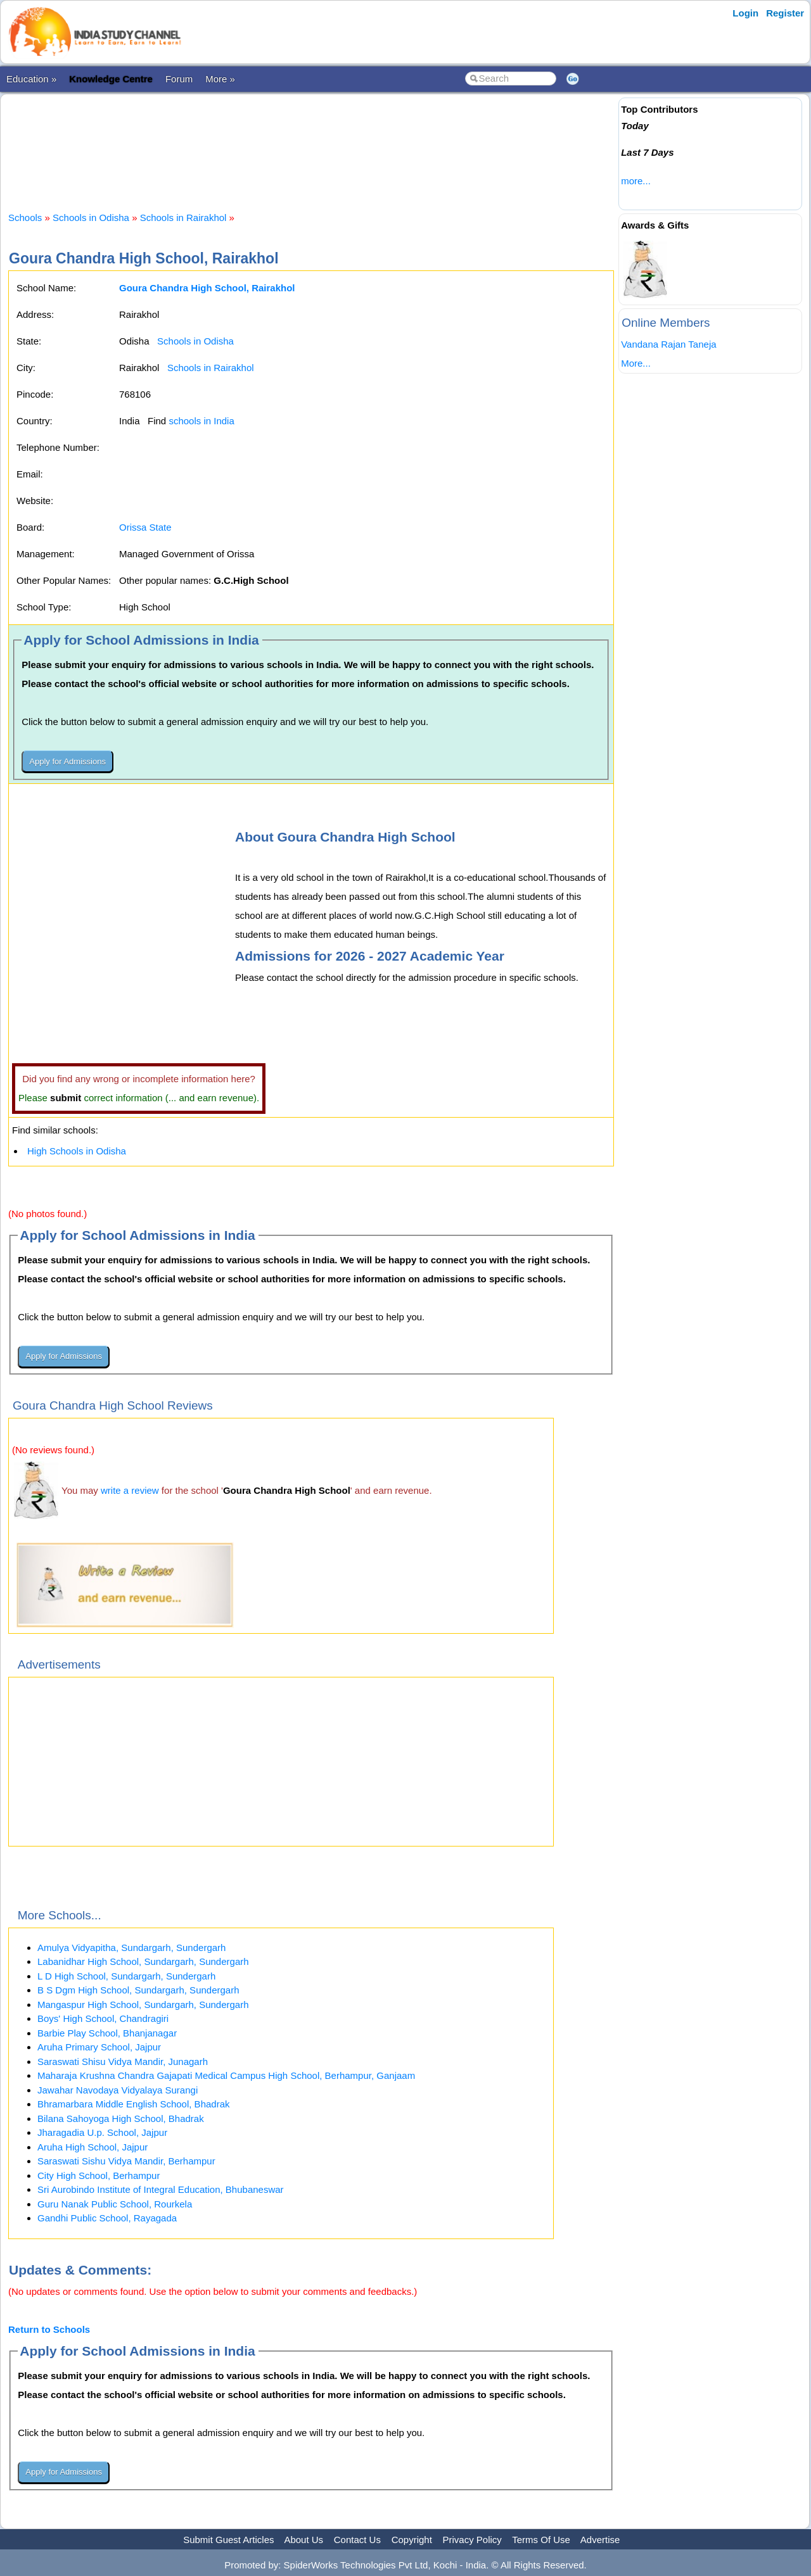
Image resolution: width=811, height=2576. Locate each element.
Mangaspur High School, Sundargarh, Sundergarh (143, 2004)
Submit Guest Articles (228, 2539)
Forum (179, 78)
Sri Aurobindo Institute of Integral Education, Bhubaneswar (160, 2189)
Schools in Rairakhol (183, 217)
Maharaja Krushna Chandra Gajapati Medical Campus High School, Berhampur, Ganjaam (226, 2075)
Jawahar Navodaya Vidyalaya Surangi (117, 2090)
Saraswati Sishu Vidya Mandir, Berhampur (126, 2161)
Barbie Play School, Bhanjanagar (107, 2033)
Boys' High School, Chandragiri (103, 2018)
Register (785, 13)
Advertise (600, 2539)
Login (745, 13)
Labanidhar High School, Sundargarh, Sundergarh (143, 1961)
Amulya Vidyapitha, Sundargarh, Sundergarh (131, 1947)
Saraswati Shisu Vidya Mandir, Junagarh (122, 2061)
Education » (31, 78)
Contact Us (357, 2539)
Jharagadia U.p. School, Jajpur (102, 2132)
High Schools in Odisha (76, 1151)
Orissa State (145, 527)
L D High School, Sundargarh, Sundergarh (126, 1976)
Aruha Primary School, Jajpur (99, 2047)
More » (220, 78)
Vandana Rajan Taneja (668, 344)
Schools (25, 217)
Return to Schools (49, 2329)
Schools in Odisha (91, 217)
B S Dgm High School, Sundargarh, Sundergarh (138, 1990)
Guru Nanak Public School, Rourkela (114, 2204)
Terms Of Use (541, 2539)
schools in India (201, 420)
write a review (130, 1490)
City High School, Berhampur (98, 2175)
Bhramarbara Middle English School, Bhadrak (133, 2104)
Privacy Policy (472, 2539)
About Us (303, 2539)
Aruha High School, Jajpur (92, 2147)
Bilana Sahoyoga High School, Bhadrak (120, 2118)
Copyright (412, 2539)
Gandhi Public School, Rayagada (107, 2218)
